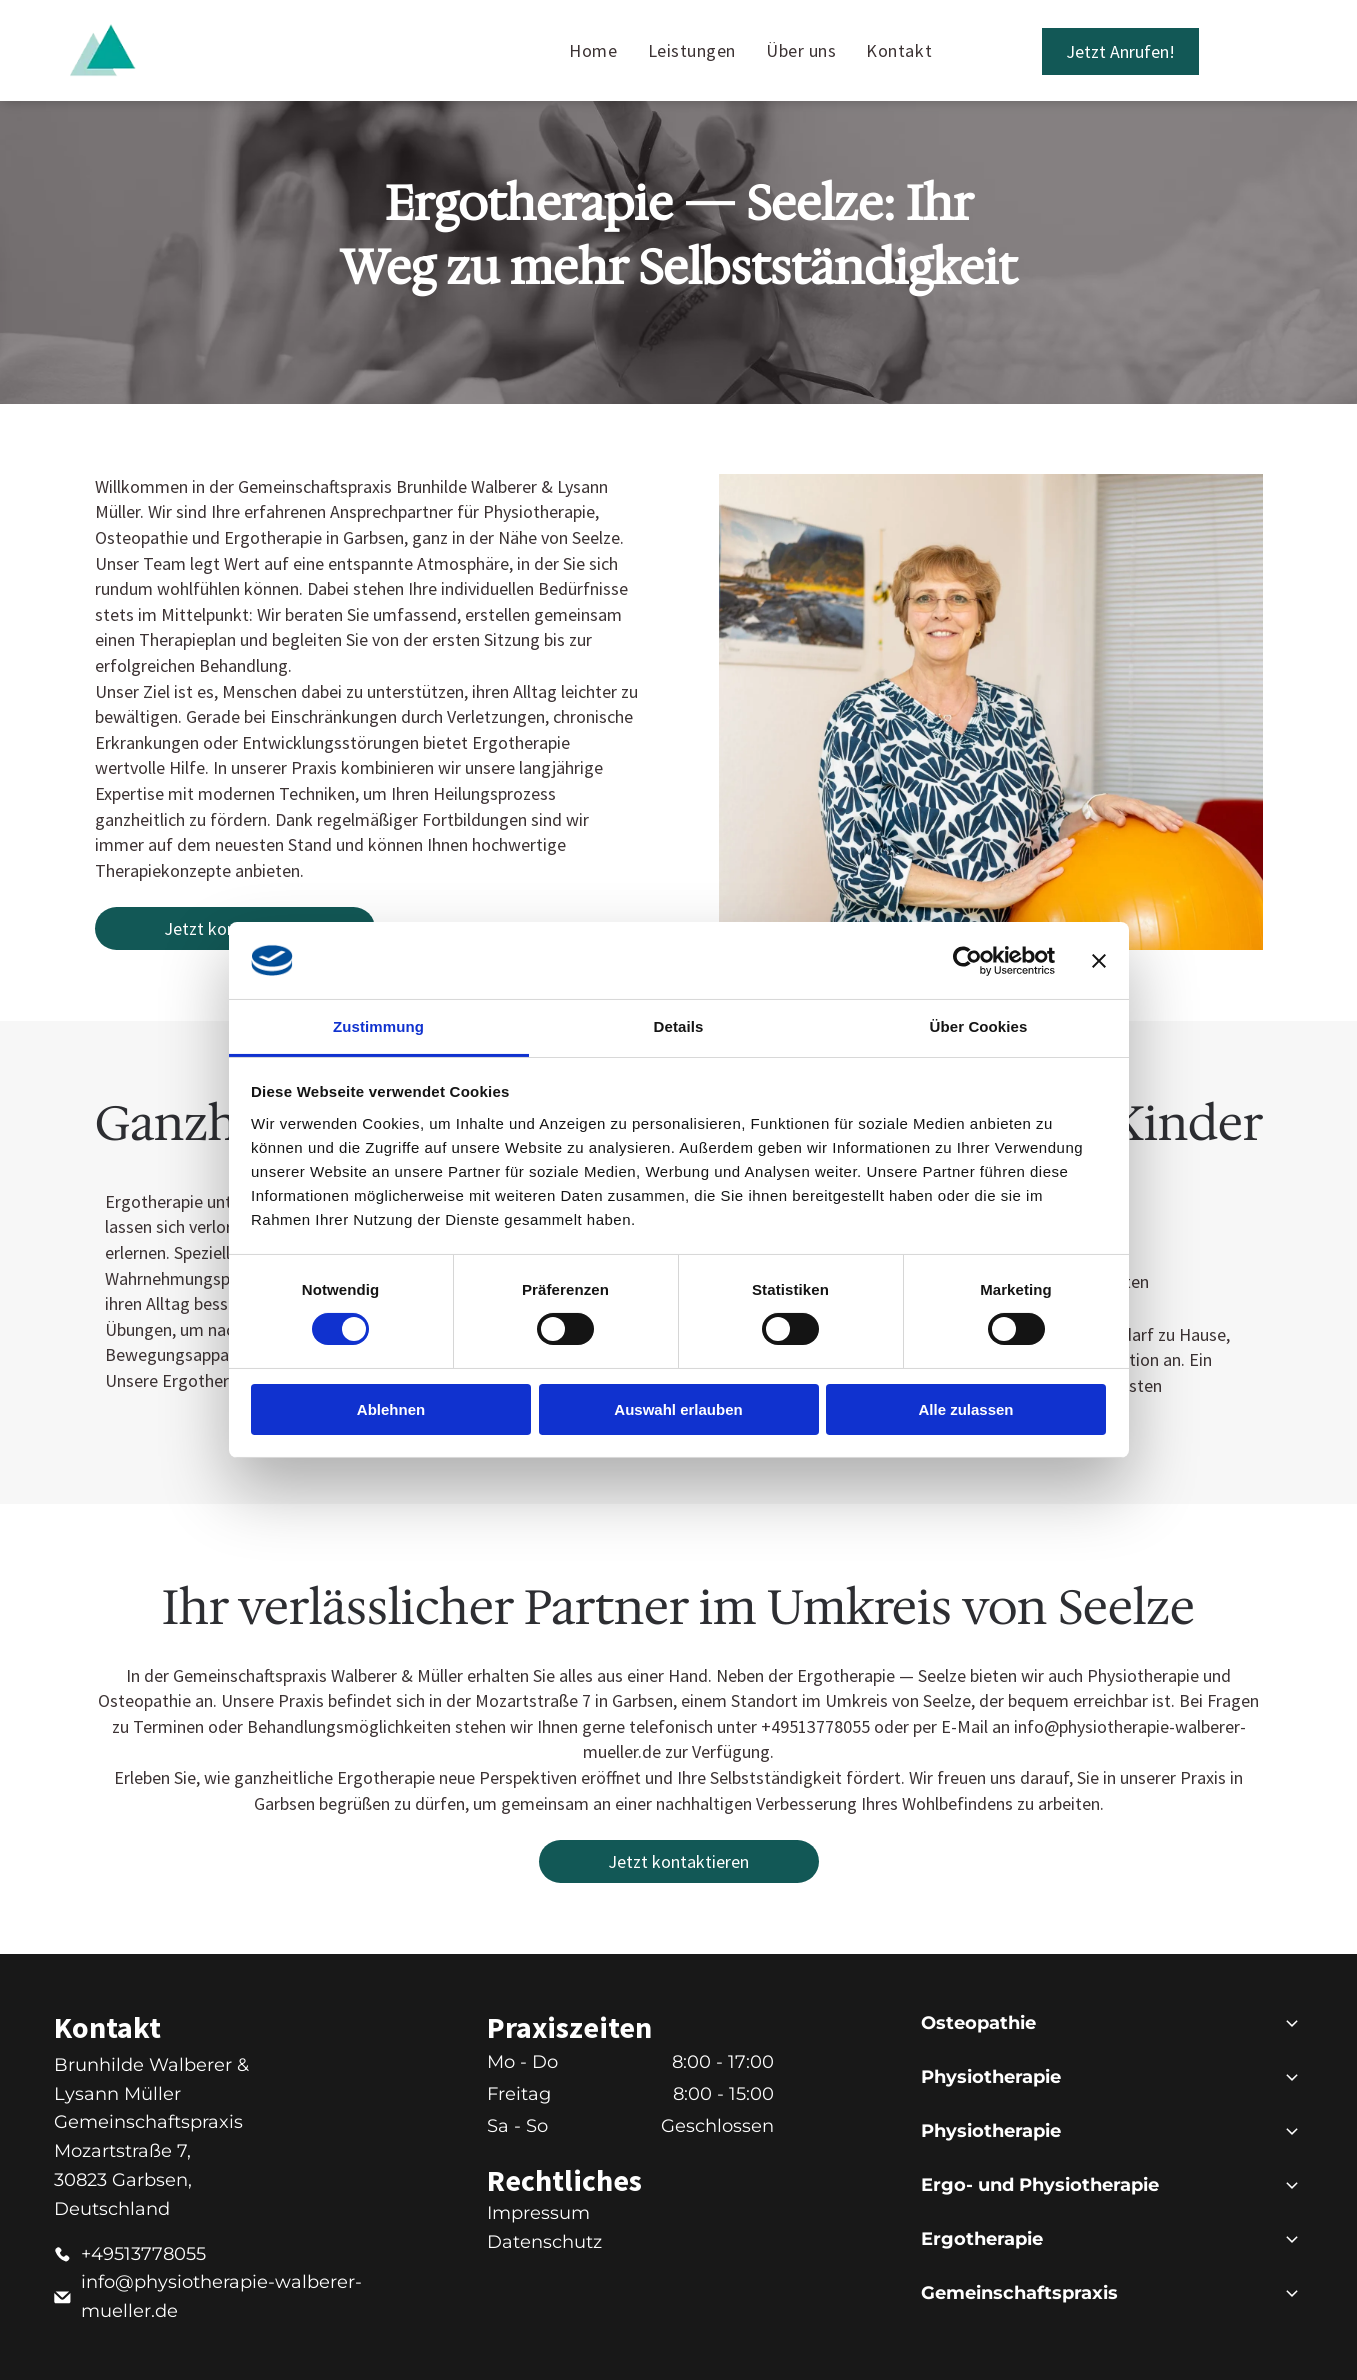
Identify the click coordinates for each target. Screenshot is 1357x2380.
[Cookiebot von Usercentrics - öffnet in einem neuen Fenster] (967, 960)
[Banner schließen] (1099, 960)
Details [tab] (679, 1026)
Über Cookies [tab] (979, 1026)
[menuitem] (593, 50)
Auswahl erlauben (678, 1409)
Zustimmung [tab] (378, 1026)
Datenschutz (544, 2242)
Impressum (538, 2213)
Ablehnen (391, 1409)
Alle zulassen (965, 1409)
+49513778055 (143, 2254)
